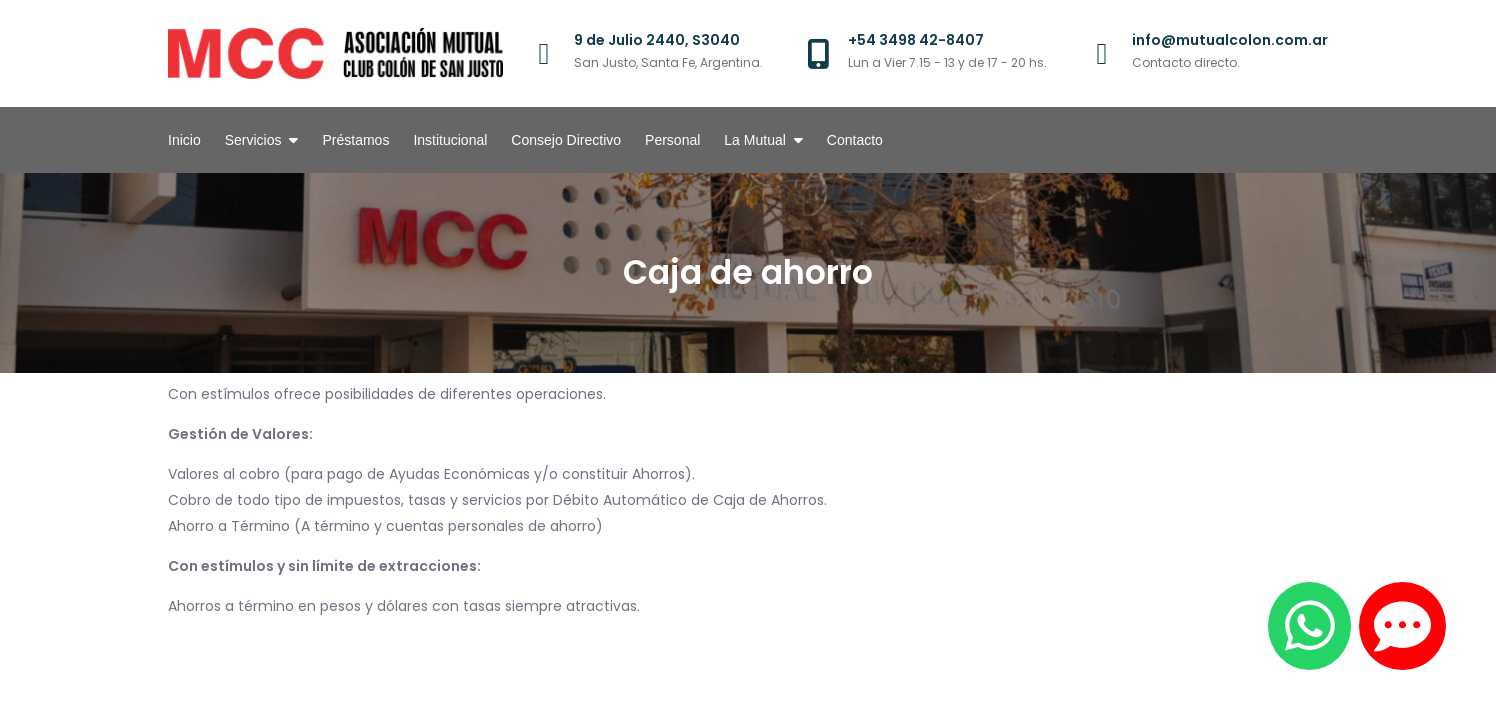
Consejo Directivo (566, 140)
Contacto (855, 140)
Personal (672, 140)
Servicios (253, 140)
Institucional (450, 140)
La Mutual (754, 140)
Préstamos (355, 140)
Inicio (184, 140)
